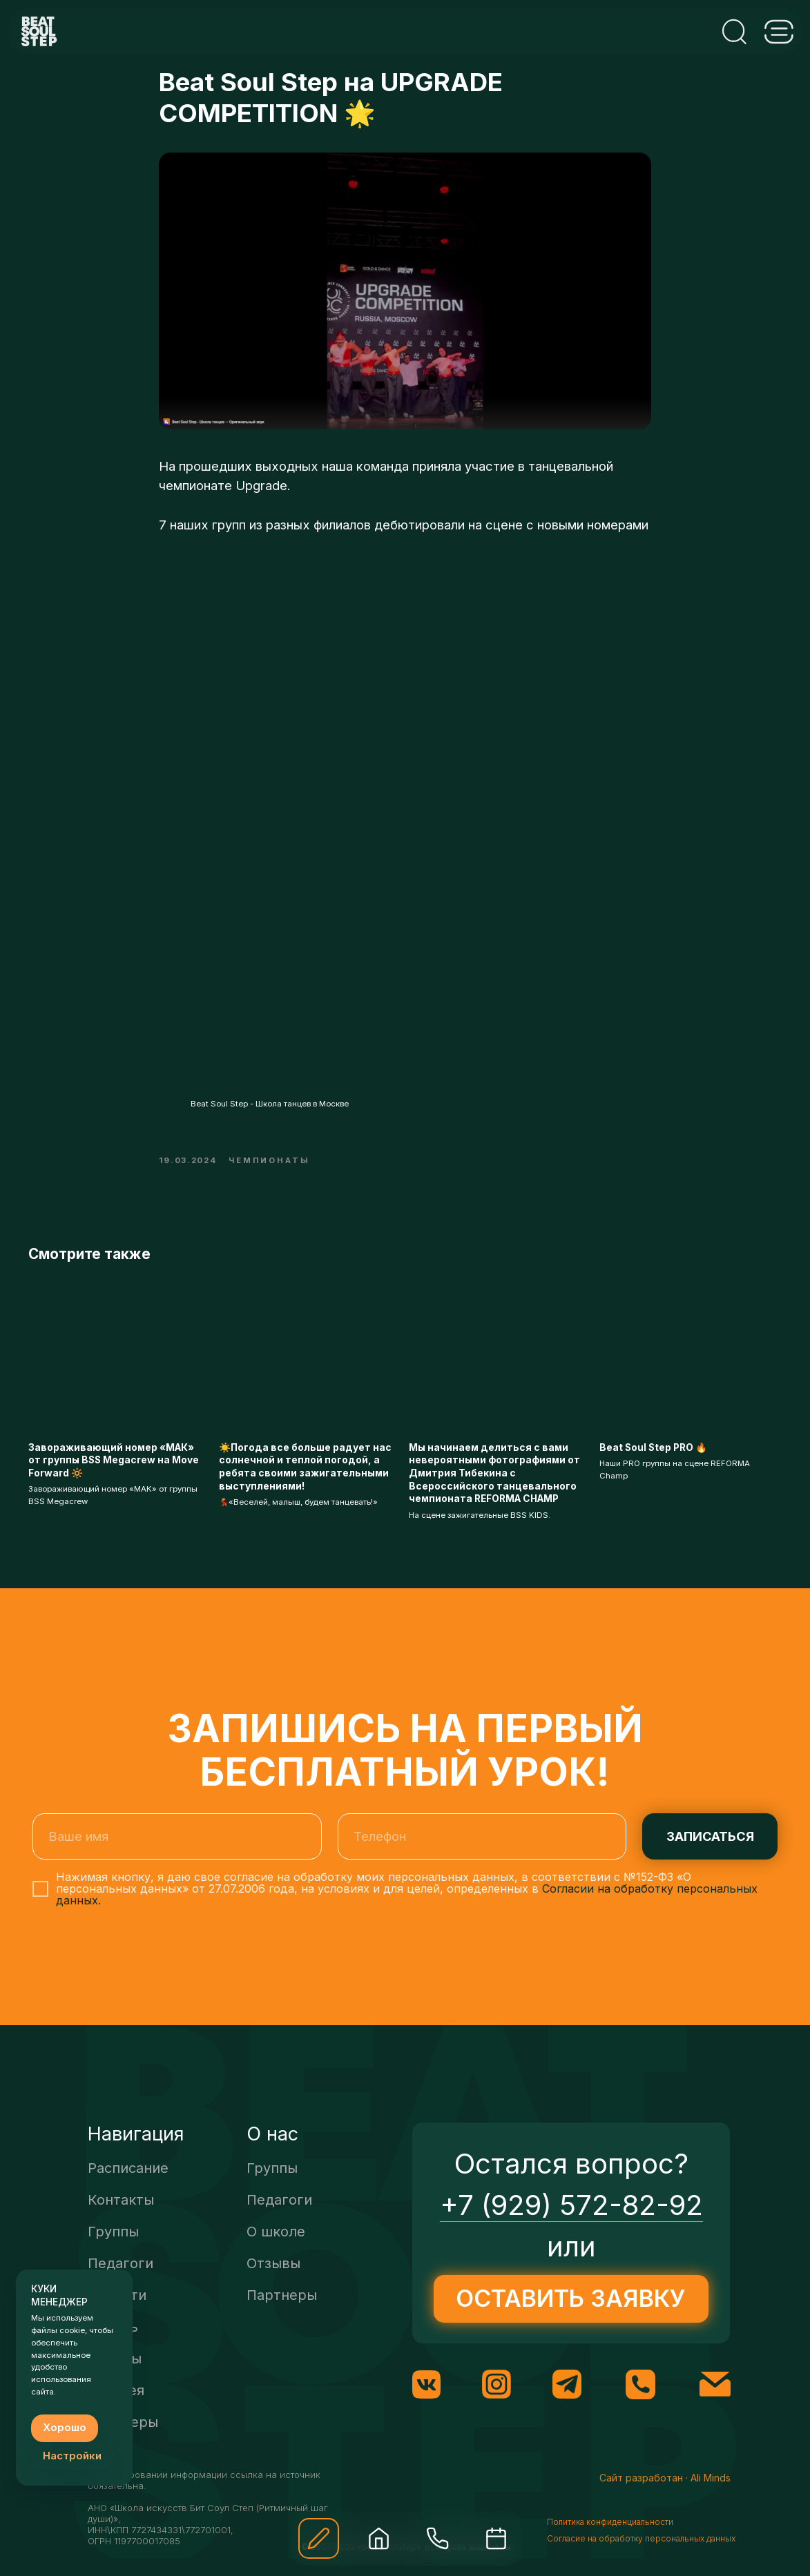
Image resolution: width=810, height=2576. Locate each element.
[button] (319, 2538)
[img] (379, 2538)
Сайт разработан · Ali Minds (665, 2495)
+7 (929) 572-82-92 (571, 2222)
